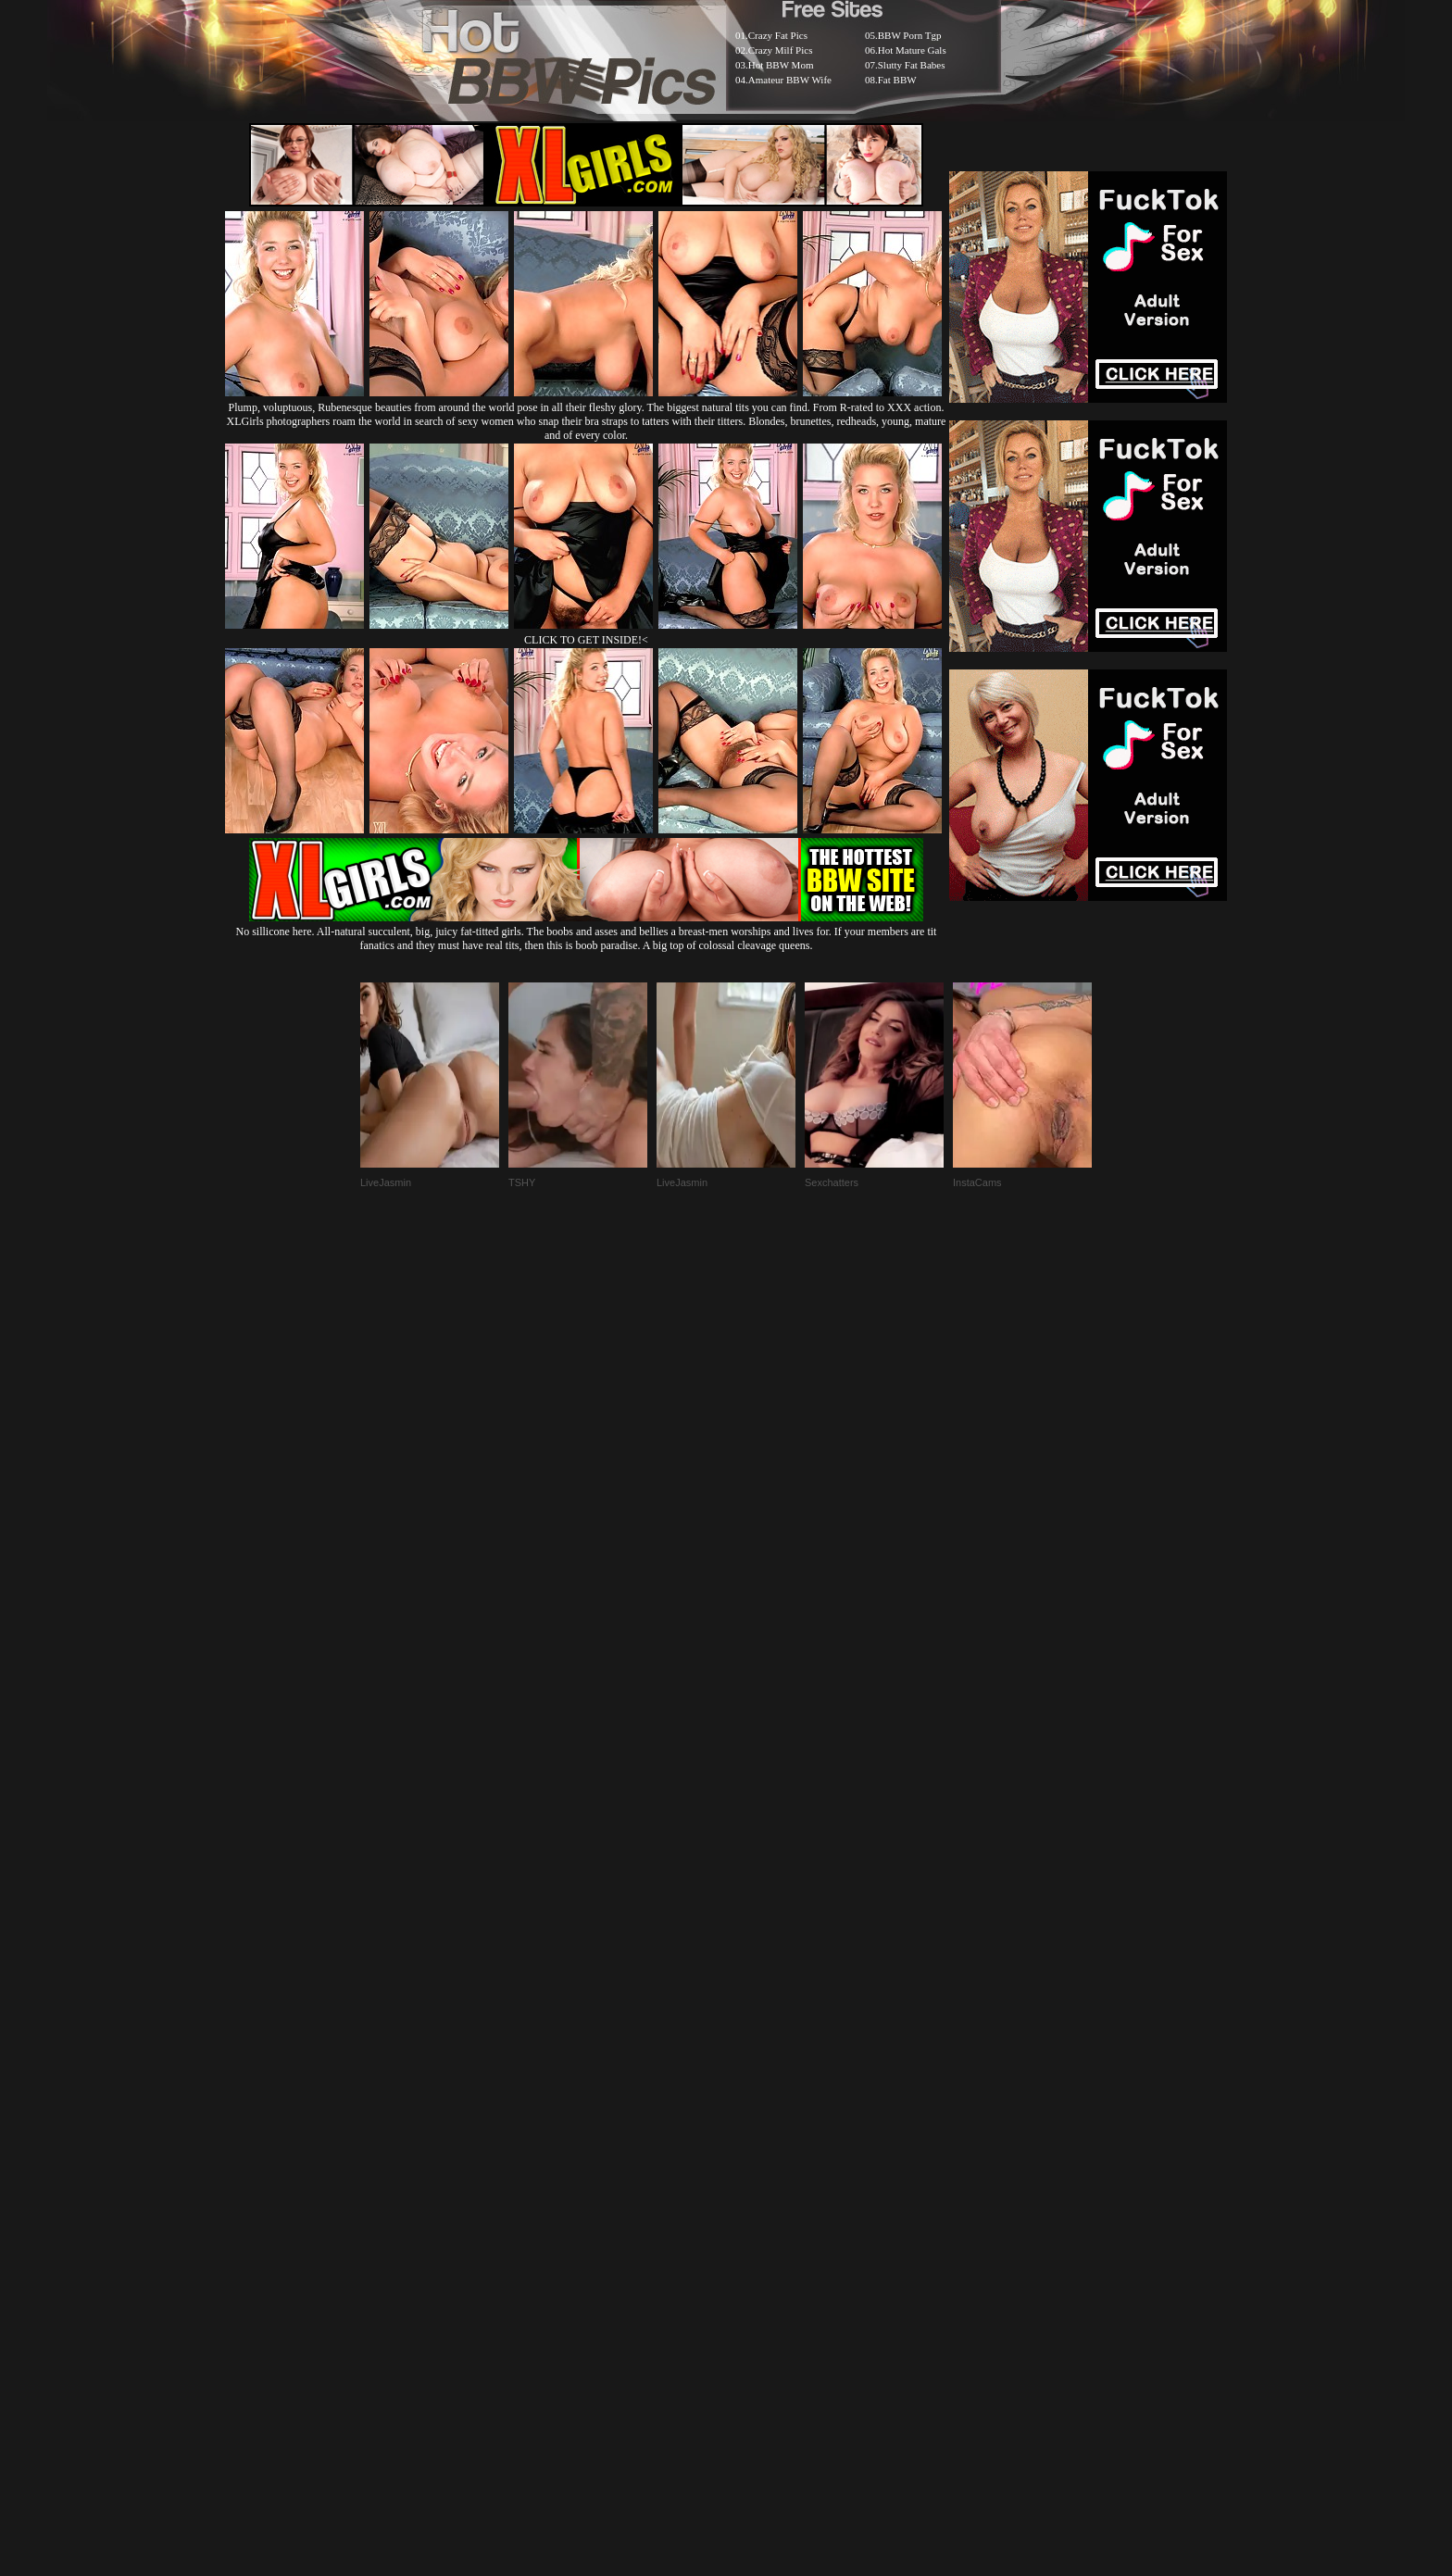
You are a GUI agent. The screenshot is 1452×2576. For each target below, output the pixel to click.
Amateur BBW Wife (790, 79)
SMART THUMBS (758, 2126)
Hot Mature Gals (912, 50)
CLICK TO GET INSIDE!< (586, 639)
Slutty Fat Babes (911, 64)
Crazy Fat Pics (777, 35)
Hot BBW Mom (781, 64)
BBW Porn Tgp (910, 35)
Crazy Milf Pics (780, 50)
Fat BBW (897, 79)
